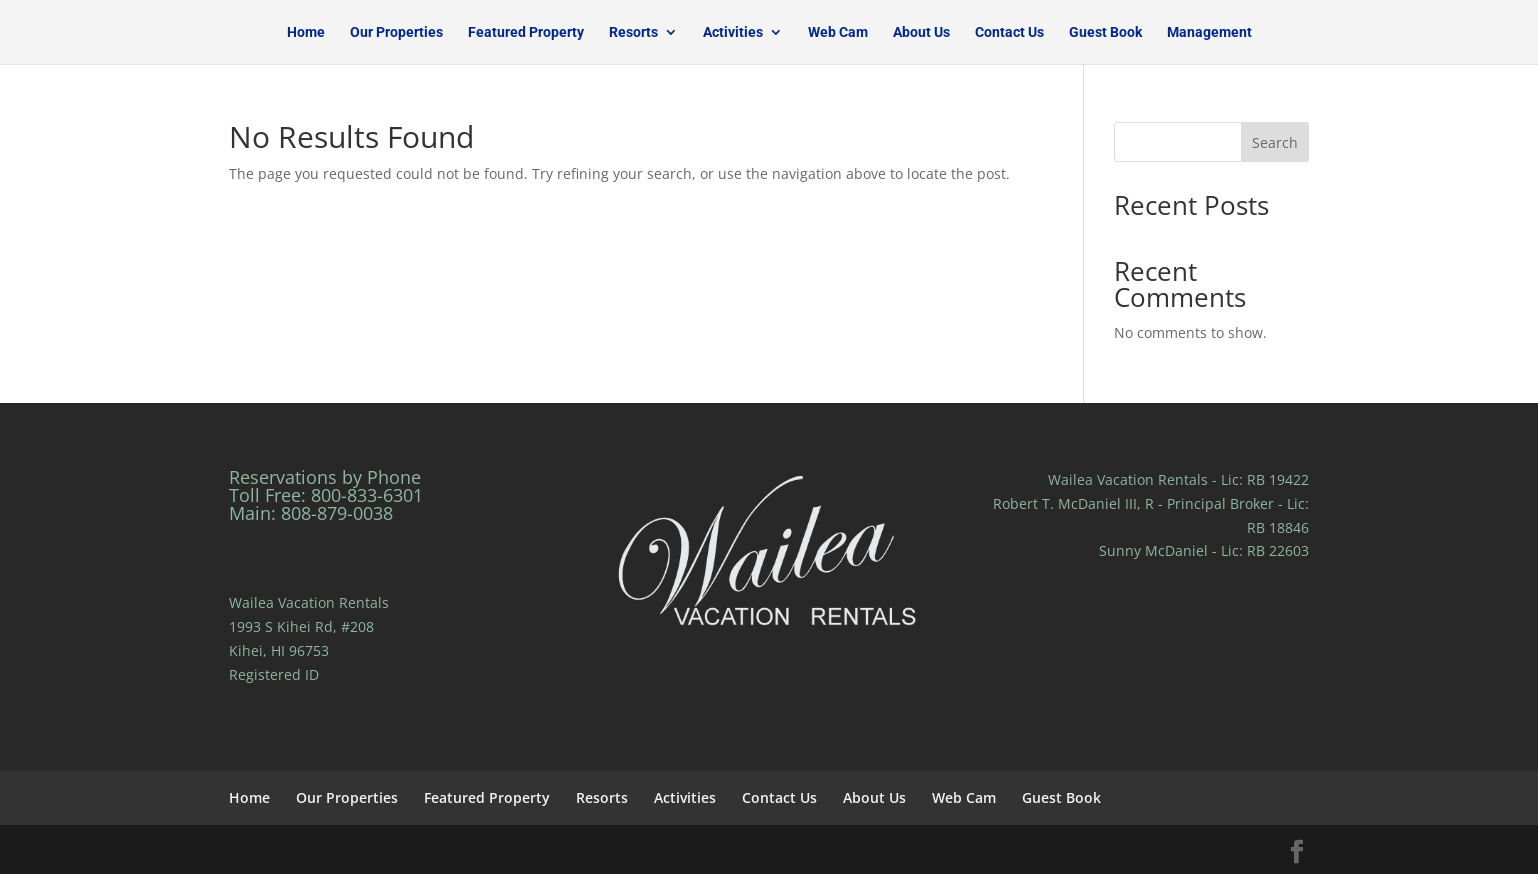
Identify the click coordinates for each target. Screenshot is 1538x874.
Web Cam (838, 32)
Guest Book (1105, 32)
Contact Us (1009, 32)
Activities (733, 32)
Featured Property (526, 32)
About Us (921, 32)
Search (1275, 142)
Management (1209, 32)
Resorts (633, 32)
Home (306, 32)
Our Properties (396, 32)
